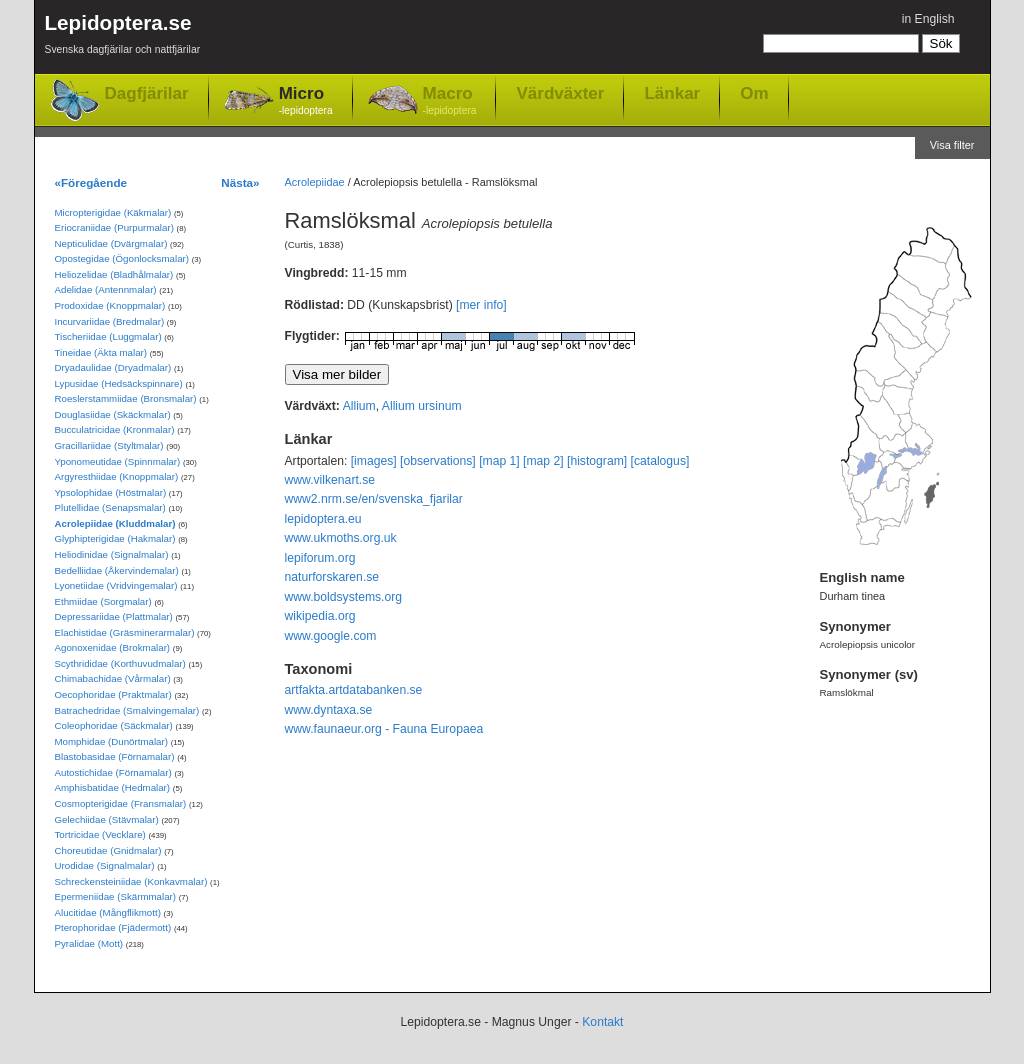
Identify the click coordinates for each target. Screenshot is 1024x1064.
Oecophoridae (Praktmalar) (113, 694)
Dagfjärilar (147, 93)
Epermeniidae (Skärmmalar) (116, 896)
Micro (306, 101)
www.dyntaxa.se (329, 710)
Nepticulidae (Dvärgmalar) (111, 243)
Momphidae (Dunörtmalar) (111, 741)
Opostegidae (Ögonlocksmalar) (122, 258)
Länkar (672, 93)
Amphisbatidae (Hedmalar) (113, 787)
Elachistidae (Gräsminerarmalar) (125, 632)
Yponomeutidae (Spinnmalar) (118, 461)
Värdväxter (560, 93)
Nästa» (240, 182)
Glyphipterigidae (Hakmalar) (115, 538)
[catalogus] (660, 461)
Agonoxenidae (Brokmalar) (113, 647)
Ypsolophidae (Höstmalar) (111, 492)
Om (754, 93)
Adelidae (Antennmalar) (106, 289)
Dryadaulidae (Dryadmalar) (113, 367)
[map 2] (543, 461)
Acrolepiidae (315, 182)
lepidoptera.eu (323, 519)
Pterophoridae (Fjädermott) (113, 927)
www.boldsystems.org (344, 597)
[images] (374, 461)
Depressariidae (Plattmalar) (114, 616)
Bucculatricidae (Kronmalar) (115, 429)
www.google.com (331, 636)
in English (928, 19)
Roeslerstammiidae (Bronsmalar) (126, 398)
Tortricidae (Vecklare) (100, 834)
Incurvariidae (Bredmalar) (110, 321)
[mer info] (481, 305)
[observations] (438, 461)
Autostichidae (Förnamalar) (113, 772)
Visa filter (952, 145)
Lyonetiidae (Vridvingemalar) (116, 585)
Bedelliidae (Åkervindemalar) (117, 570)
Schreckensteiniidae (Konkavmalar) (131, 881)
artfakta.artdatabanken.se (354, 690)
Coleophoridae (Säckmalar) (114, 725)
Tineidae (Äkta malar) (101, 352)
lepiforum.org (320, 558)
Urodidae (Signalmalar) (105, 865)
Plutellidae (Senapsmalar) (110, 507)
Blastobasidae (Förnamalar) (115, 756)
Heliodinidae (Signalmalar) (112, 554)
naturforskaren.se (332, 577)
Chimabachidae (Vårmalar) (113, 678)
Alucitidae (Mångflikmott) (108, 912)
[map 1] (499, 461)
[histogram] (597, 461)
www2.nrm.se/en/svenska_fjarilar (374, 499)
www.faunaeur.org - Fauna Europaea (384, 729)
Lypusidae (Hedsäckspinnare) (119, 383)
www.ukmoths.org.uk (341, 538)
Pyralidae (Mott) (89, 943)
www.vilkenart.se (330, 480)
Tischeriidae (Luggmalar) (108, 336)
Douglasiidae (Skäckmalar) (113, 414)
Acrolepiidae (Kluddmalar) (115, 523)
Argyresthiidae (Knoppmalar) (117, 476)
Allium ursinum (422, 406)
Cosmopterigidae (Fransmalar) (121, 803)
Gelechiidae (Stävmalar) (107, 819)
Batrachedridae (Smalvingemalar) (127, 710)
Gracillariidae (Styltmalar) (109, 445)
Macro (450, 101)
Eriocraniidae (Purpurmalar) (114, 227)
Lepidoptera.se (123, 37)
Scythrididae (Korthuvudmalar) (120, 663)
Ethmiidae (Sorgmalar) (103, 601)
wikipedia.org (320, 616)
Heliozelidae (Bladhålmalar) (114, 274)
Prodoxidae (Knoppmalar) (110, 305)
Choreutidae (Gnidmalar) (108, 850)
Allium (359, 406)
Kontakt (602, 1022)
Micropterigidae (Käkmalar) (113, 212)
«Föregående (91, 182)
